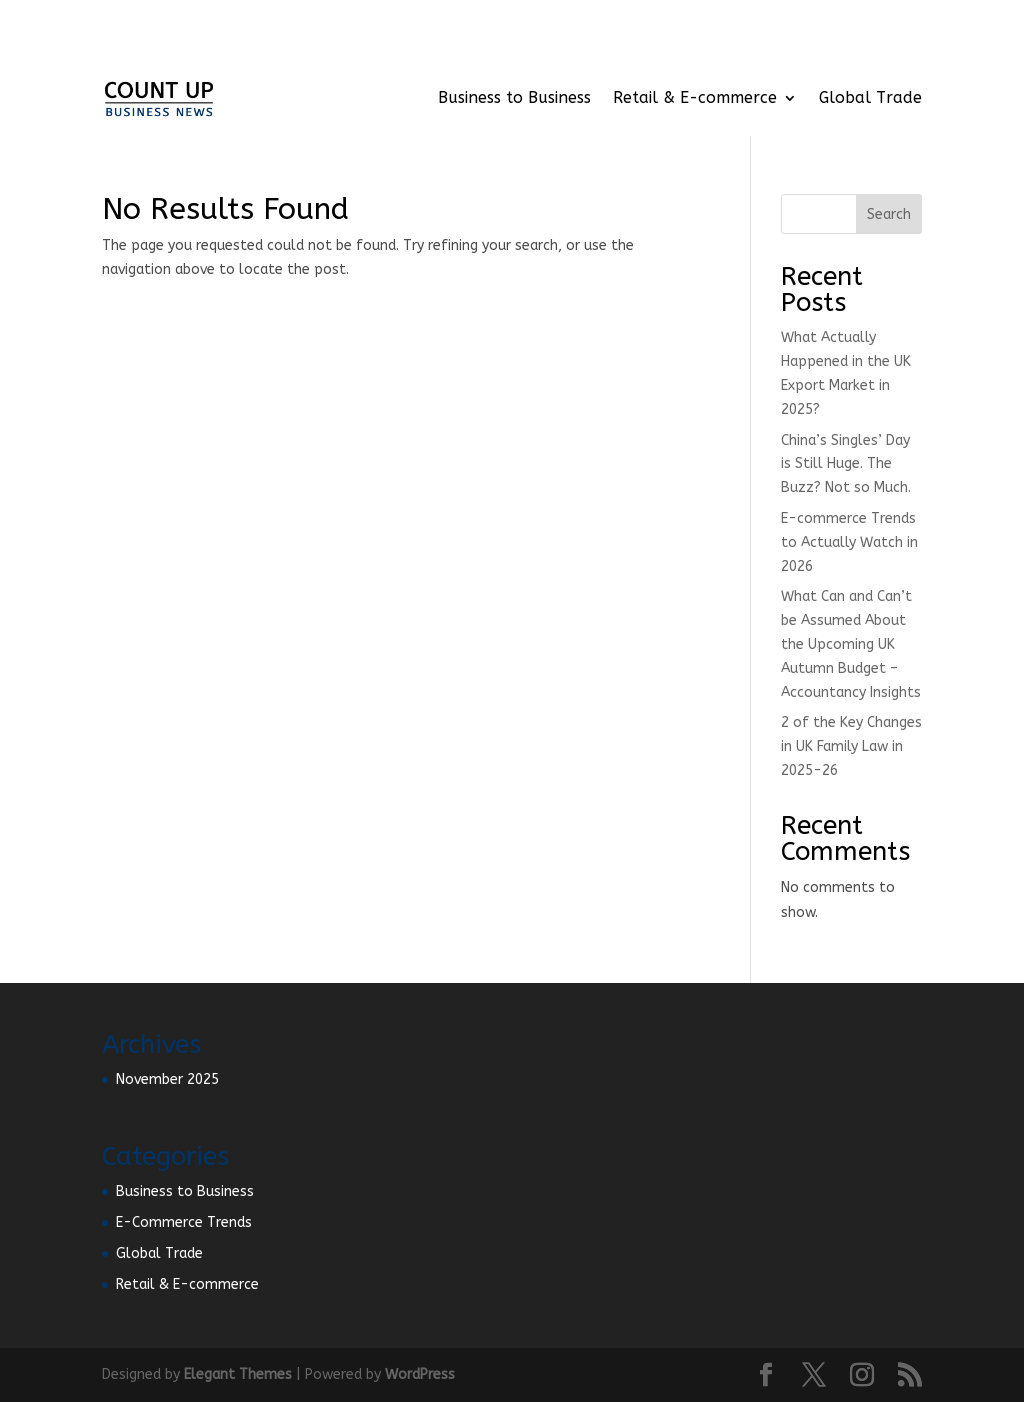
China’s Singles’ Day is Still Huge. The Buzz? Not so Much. (846, 464)
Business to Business (514, 97)
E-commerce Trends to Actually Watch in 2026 (849, 542)
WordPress (420, 1374)
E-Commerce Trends (184, 1222)
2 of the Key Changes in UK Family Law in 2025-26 (851, 746)
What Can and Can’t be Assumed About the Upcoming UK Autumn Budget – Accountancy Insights (851, 644)
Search (889, 214)
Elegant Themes (238, 1374)
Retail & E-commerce (695, 97)
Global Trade (870, 97)
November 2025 (167, 1079)
